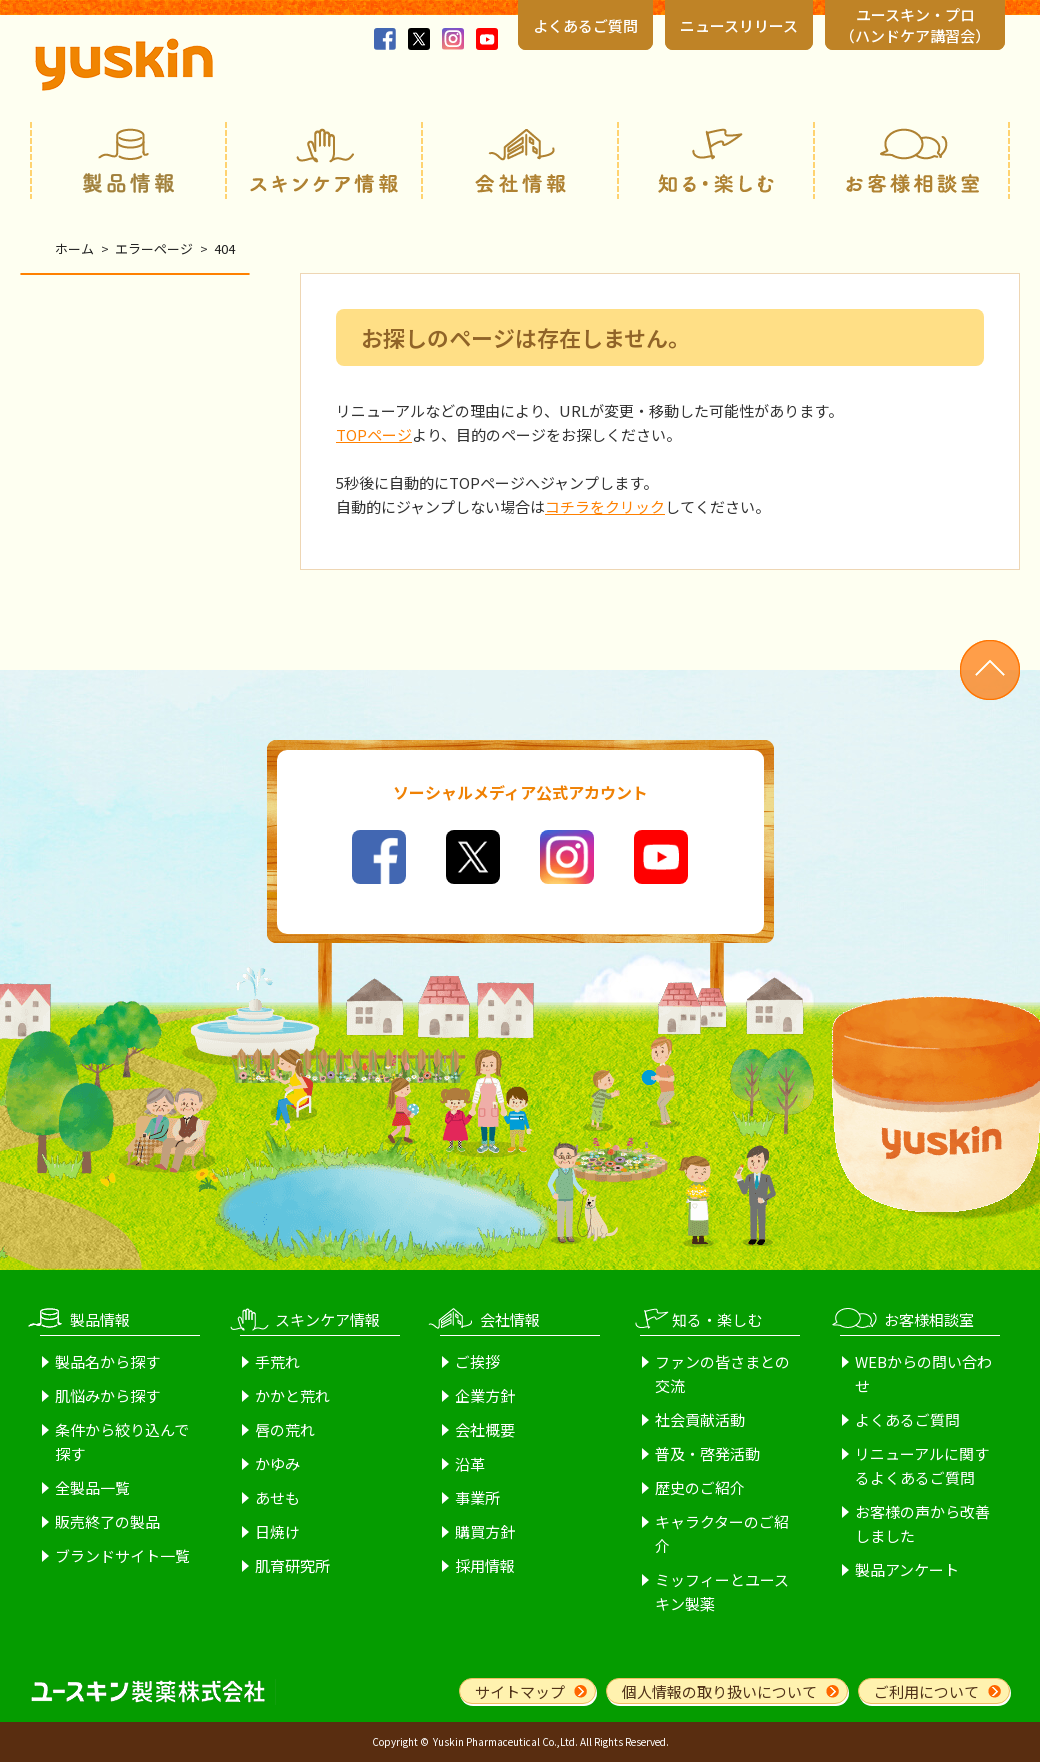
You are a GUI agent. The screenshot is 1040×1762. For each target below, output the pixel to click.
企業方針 (485, 1395)
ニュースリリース (739, 25)
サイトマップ (520, 1691)
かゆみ (277, 1463)
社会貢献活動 (700, 1419)
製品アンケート (907, 1569)
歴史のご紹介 (700, 1487)
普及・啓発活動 (707, 1453)
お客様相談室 (912, 160)
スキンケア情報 (324, 160)
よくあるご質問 (585, 25)
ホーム (74, 248)
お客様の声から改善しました (922, 1523)
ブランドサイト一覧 (122, 1555)
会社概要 (485, 1429)
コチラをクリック (605, 506)
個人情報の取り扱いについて (719, 1691)
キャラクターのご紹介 (722, 1533)
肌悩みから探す (107, 1395)
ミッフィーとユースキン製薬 (722, 1591)
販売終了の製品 (107, 1521)
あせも (277, 1497)
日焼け (277, 1531)
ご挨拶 (477, 1361)
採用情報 (485, 1565)
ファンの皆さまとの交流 (722, 1373)
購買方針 (485, 1531)
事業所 (477, 1497)
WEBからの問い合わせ (923, 1373)
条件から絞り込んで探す (122, 1441)
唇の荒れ (285, 1429)
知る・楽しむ (716, 160)
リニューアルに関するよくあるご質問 (922, 1465)
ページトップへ (990, 670)
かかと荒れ (292, 1395)
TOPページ (374, 434)
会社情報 (520, 160)
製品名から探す (107, 1361)
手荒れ (277, 1361)
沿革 (470, 1463)
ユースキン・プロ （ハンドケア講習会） (915, 25)
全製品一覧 (92, 1487)
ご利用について (926, 1691)
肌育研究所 (292, 1565)
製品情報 (128, 160)
